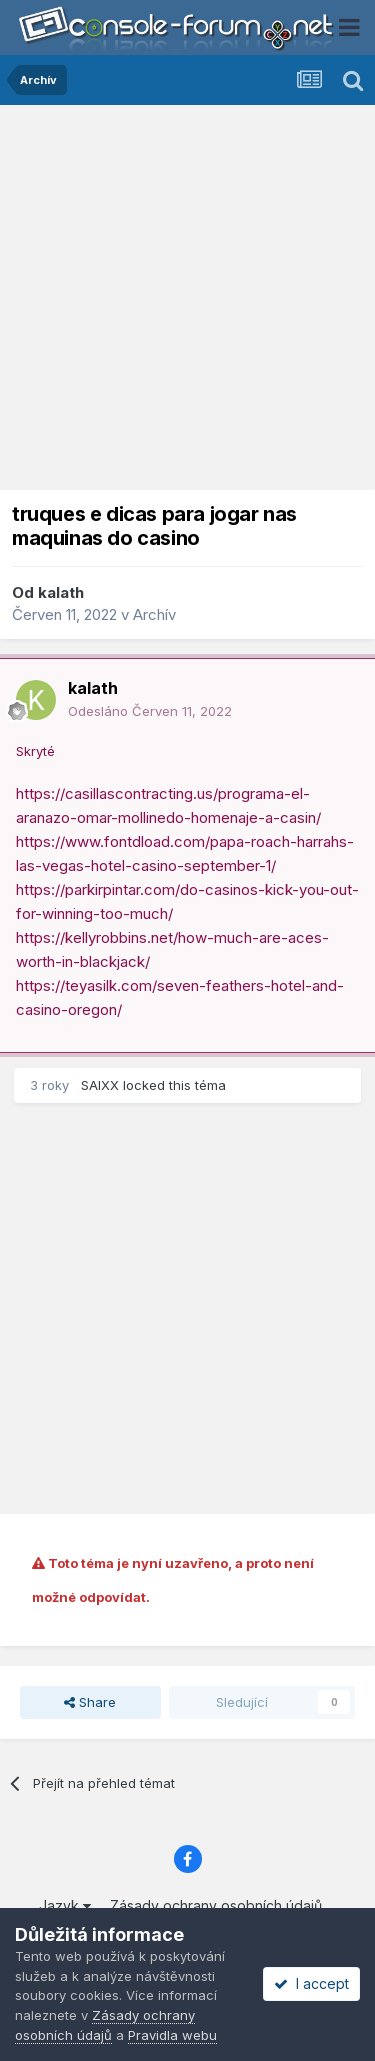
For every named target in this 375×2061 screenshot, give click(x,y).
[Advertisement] (187, 302)
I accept (311, 1983)
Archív (154, 614)
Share (90, 1702)
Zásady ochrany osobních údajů (216, 1905)
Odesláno (150, 711)
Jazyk (65, 1905)
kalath (61, 592)
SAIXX (100, 1085)
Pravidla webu (172, 2035)
